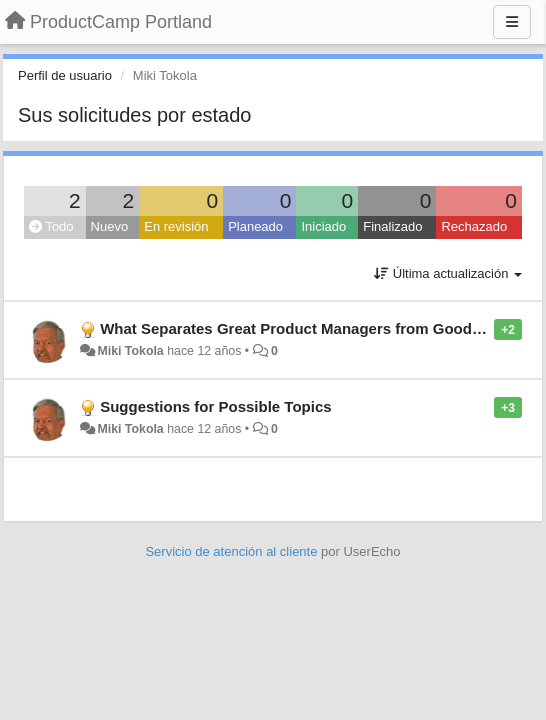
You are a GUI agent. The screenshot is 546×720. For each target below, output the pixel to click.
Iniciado (323, 226)
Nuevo (110, 226)
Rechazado (474, 226)
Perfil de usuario (65, 75)
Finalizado (392, 226)
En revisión (176, 226)
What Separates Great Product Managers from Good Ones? (311, 328)
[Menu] (512, 22)
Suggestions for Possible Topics (215, 406)
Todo (51, 226)
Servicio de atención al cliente (233, 551)
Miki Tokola (130, 351)
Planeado (255, 226)
